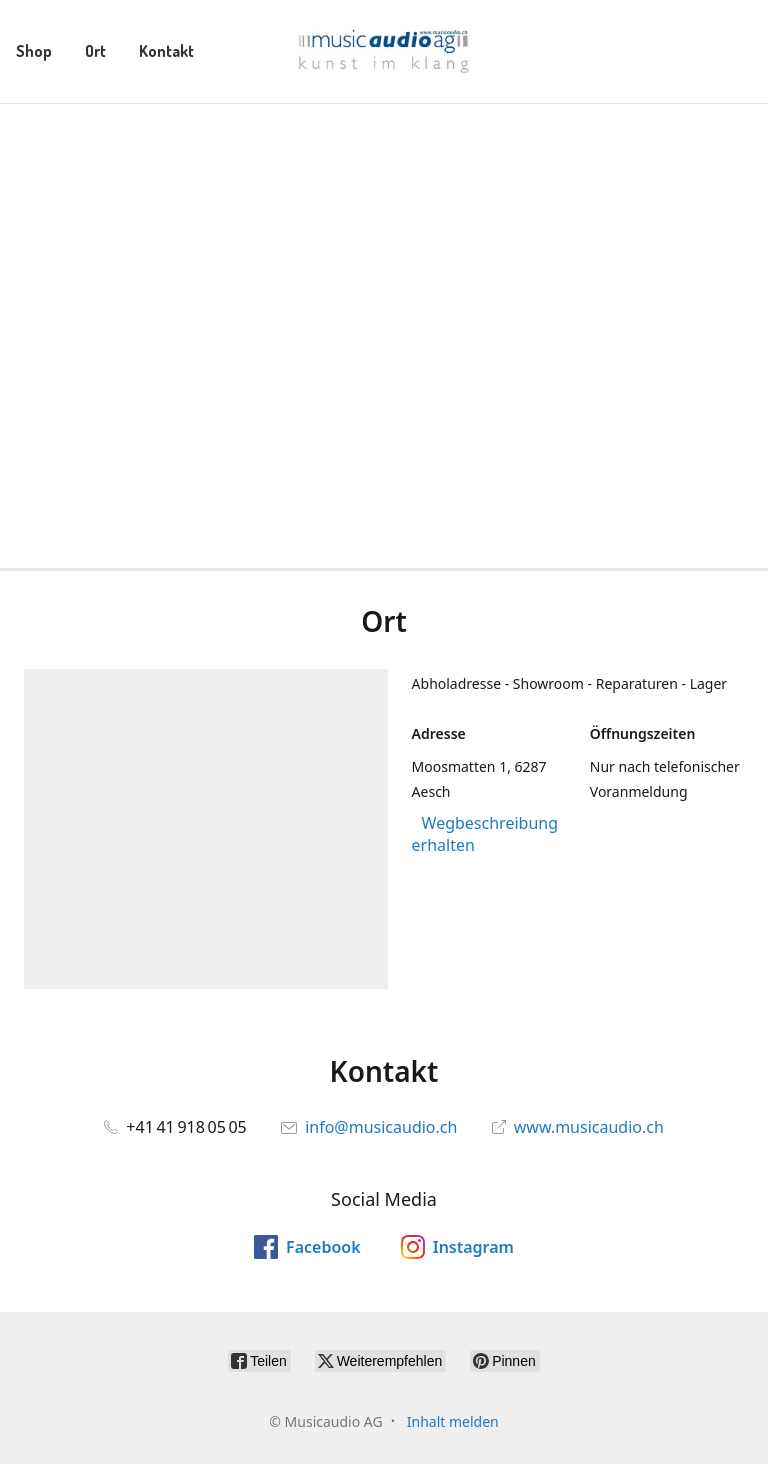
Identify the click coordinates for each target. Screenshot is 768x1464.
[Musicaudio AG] (383, 51)
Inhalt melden (453, 1421)
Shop (34, 51)
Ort (95, 51)
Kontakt (166, 51)
